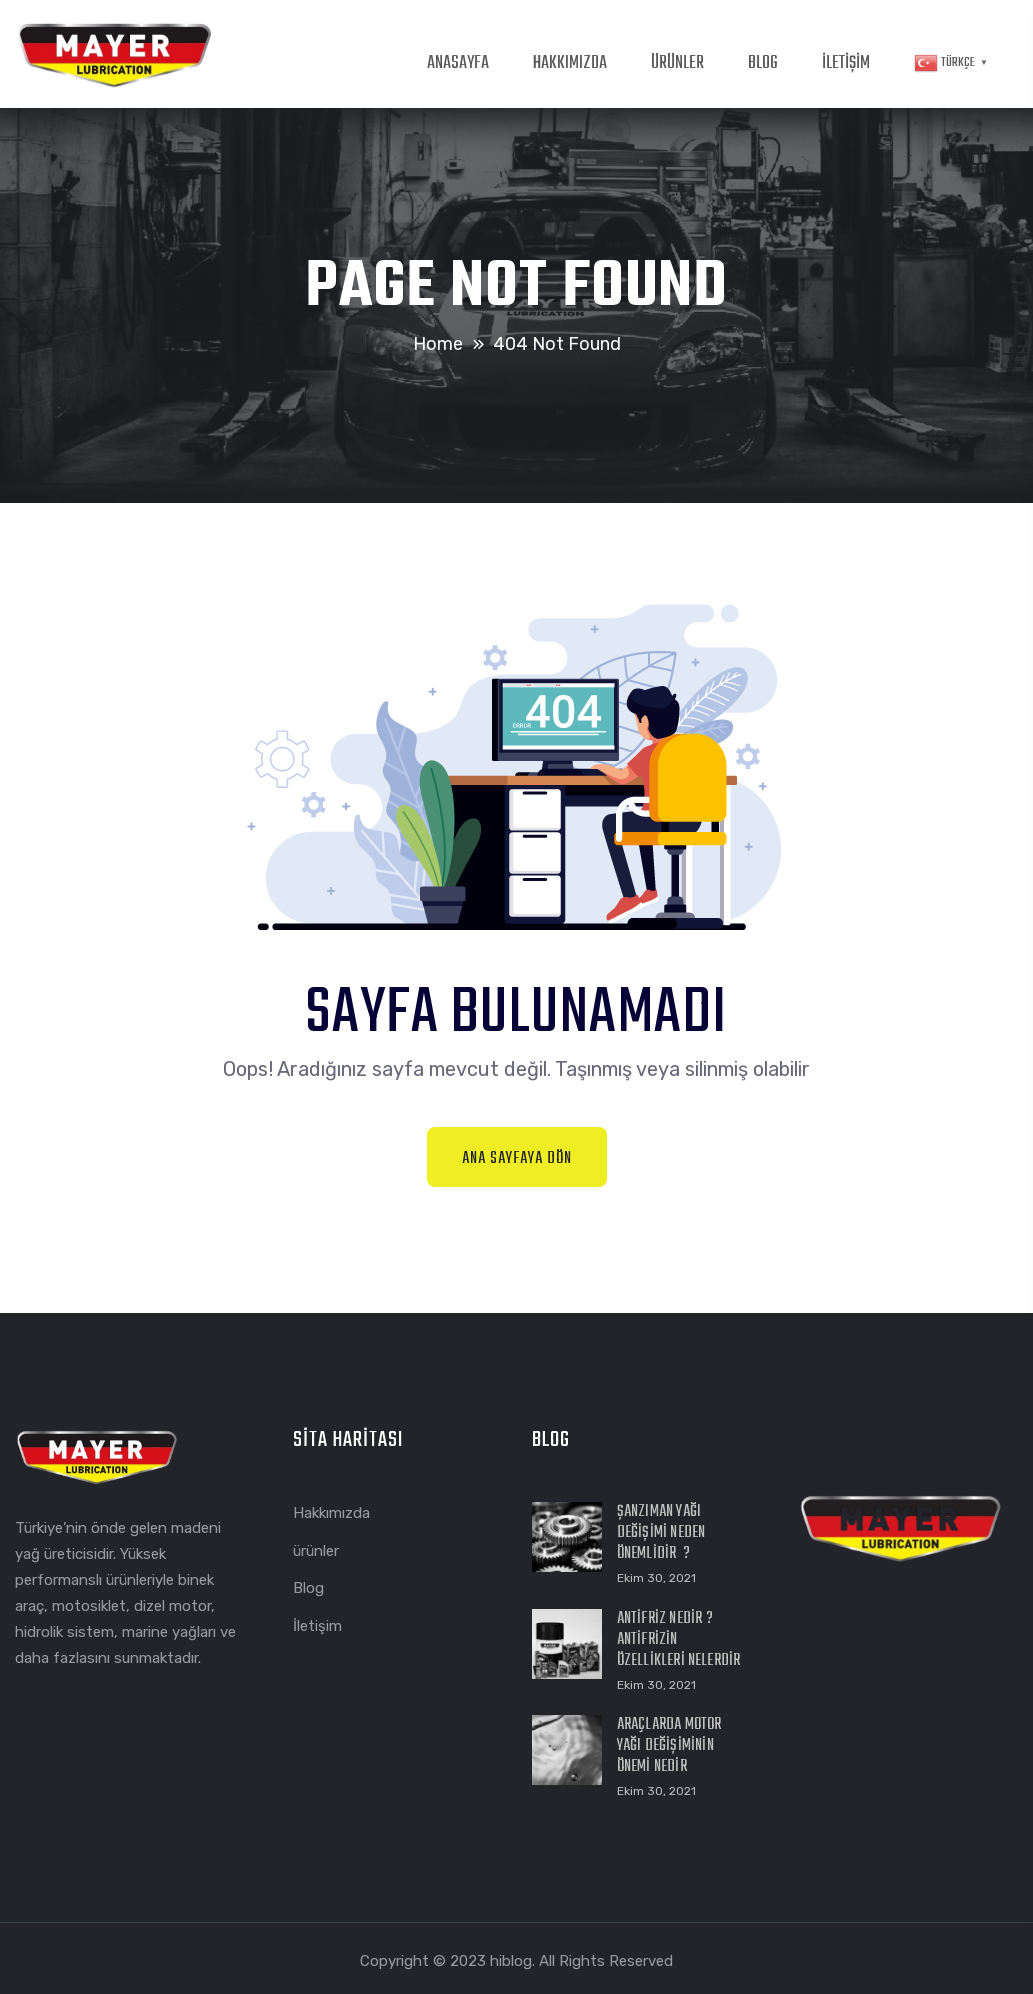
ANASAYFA (458, 63)
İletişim (317, 1626)
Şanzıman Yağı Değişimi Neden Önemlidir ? (661, 1533)
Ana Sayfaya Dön (517, 1159)
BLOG (763, 63)
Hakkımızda (331, 1513)
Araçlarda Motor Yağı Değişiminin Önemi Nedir (669, 1746)
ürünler (316, 1551)
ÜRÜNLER (677, 63)
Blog (308, 1588)
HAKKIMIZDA (570, 63)
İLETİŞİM (846, 63)
